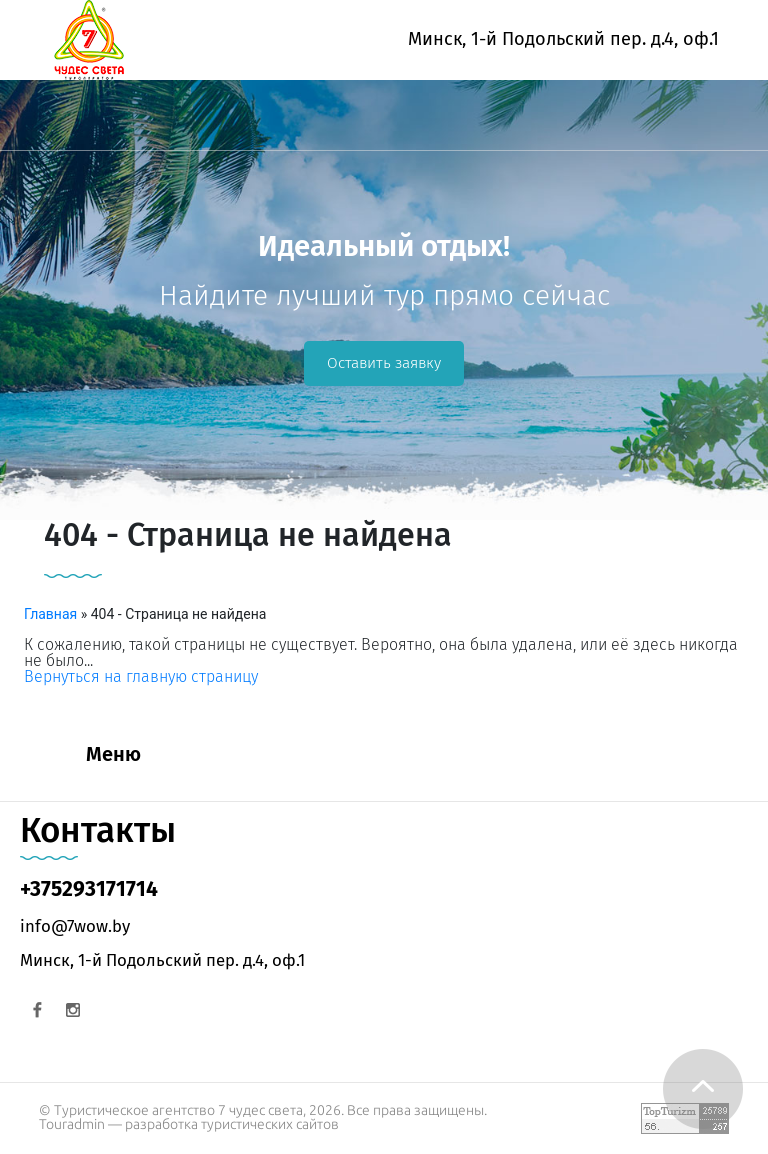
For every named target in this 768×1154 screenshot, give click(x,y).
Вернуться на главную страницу (141, 676)
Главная (50, 614)
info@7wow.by (75, 926)
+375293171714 (89, 889)
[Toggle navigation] (27, 125)
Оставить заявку (384, 363)
